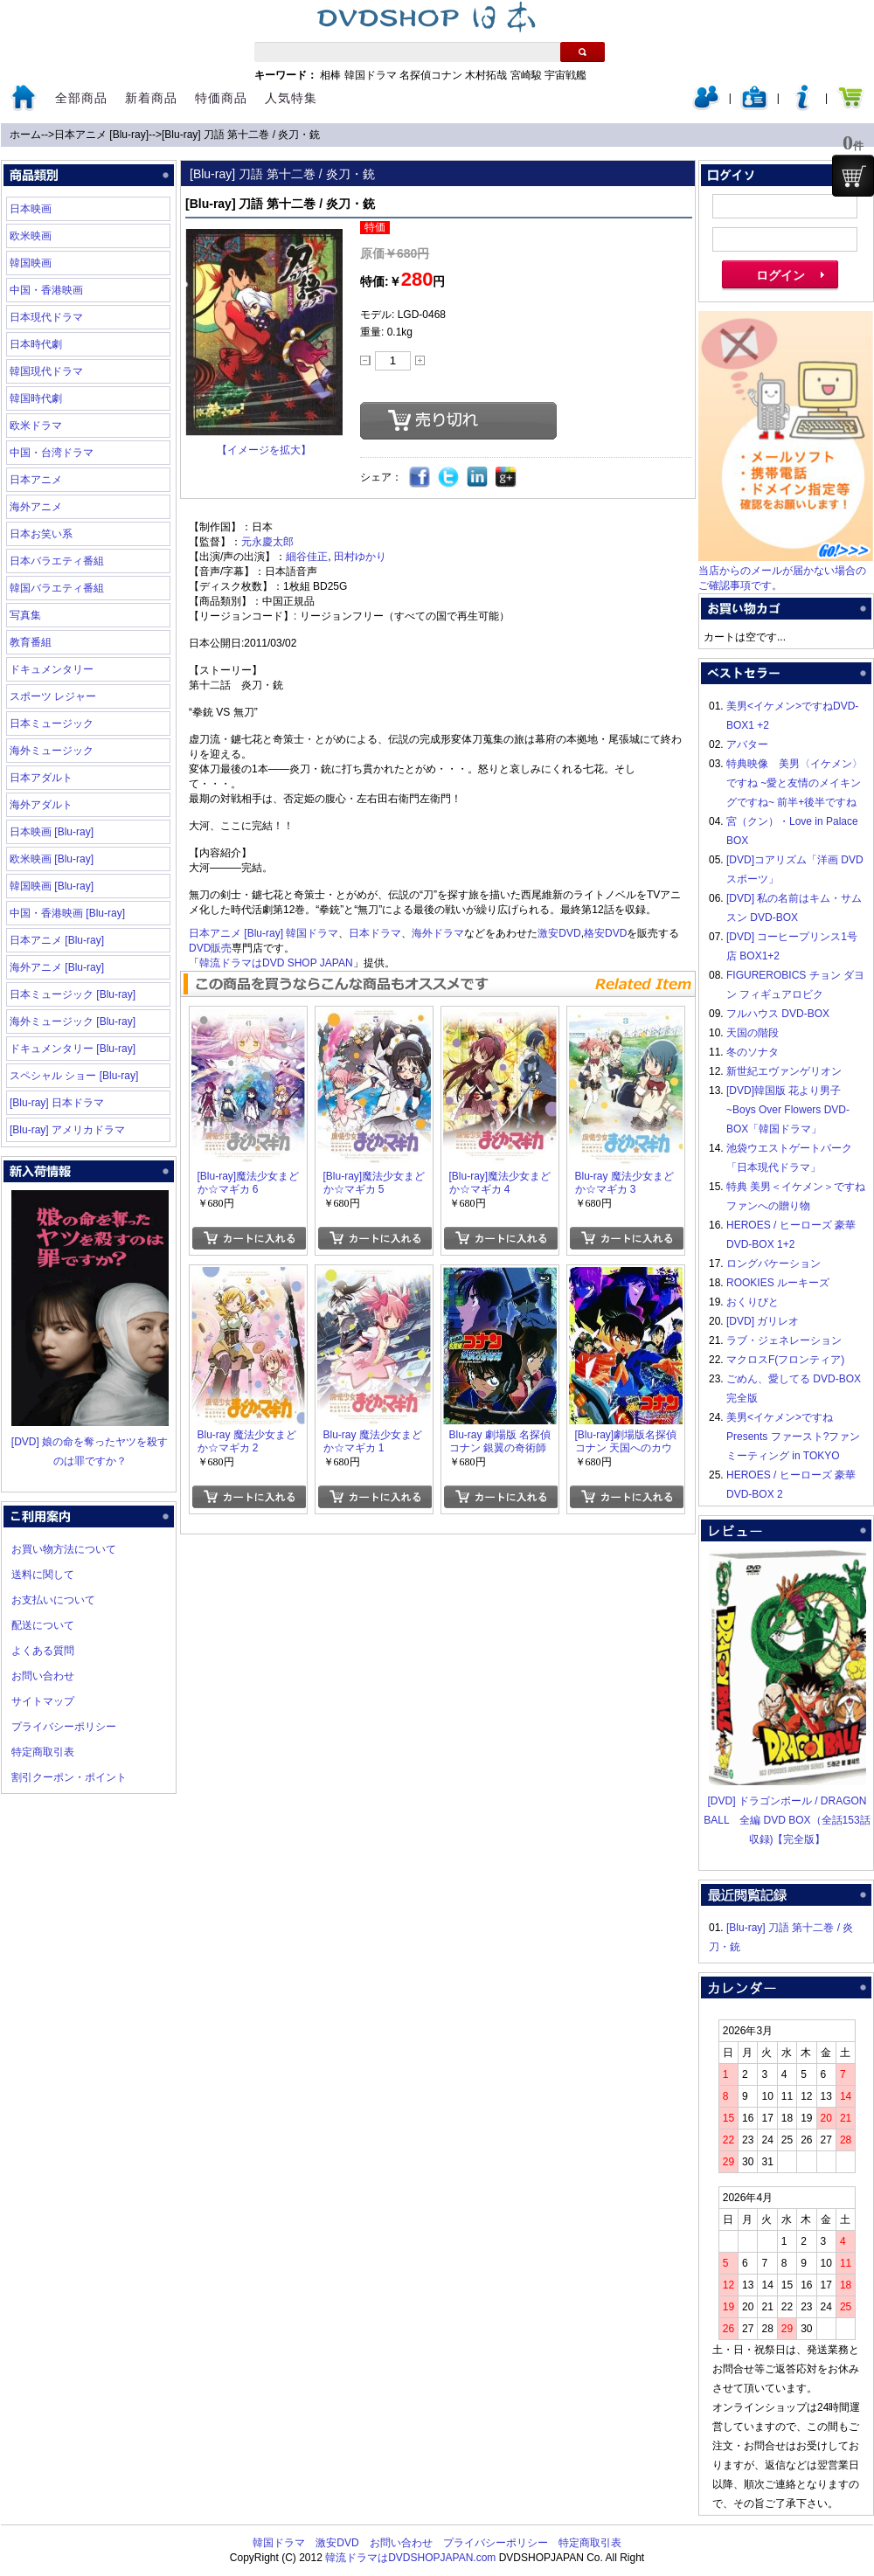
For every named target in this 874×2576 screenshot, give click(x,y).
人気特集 (291, 98)
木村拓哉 (486, 75)
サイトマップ (42, 1701)
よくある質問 (42, 1651)
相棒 (330, 75)
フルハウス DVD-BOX (777, 1014)
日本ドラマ (375, 933)
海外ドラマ (438, 933)
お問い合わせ (42, 1676)
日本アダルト (41, 778)
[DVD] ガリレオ (762, 1321)
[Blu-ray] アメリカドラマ (67, 1130)
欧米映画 (31, 236)
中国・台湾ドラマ (52, 453)
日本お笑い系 (41, 534)
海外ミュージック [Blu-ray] (72, 1021)
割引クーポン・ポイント (69, 1777)
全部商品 (81, 98)
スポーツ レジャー (53, 696)
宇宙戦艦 (565, 75)
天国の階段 (752, 1033)
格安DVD (605, 933)
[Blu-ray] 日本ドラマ (57, 1103)
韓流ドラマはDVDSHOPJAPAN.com (410, 2558)
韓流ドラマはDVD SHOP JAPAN (276, 963)
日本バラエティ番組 (57, 561)
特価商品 (221, 98)
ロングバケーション (773, 1263)
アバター (747, 744)
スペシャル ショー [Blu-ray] (74, 1076)
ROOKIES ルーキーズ (777, 1283)
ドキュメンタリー (52, 669)
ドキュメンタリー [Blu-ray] (72, 1048)
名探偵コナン (430, 75)
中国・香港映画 (46, 290)
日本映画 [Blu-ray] (52, 832)
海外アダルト (41, 805)
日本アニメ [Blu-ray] (101, 134)
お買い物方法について (63, 1549)
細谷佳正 (307, 557)
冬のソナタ (752, 1052)
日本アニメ (36, 480)
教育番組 (31, 642)
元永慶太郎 (267, 542)
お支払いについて (53, 1600)
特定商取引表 (42, 1752)
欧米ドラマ (36, 425)
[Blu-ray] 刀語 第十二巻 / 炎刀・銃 (241, 134)
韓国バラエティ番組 (57, 588)
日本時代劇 (36, 344)
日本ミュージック (52, 723)
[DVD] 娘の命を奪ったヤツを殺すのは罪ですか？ (90, 1441)
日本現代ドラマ (46, 317)
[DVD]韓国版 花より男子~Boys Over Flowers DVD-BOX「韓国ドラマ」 (788, 1109)
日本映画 (31, 209)
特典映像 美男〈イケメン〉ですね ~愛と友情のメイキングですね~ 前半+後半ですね (794, 783)
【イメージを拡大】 (264, 450)
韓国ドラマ (370, 75)
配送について (42, 1625)
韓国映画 (31, 263)
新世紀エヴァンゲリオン (784, 1071)
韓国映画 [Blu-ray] (52, 886)
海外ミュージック (52, 750)
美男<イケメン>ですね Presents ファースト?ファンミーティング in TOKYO (793, 1436)
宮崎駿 (526, 75)
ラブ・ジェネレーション (784, 1340)
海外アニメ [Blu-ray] (57, 967)
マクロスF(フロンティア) (785, 1360)
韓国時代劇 (36, 398)
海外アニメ (36, 507)
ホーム (25, 134)
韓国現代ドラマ (46, 371)
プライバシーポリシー (63, 1727)
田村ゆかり (360, 557)
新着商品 (151, 98)
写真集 (25, 615)
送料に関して (42, 1574)
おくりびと (752, 1302)
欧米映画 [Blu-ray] (52, 859)
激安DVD (559, 933)
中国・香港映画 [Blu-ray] (67, 913)
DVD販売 (210, 948)
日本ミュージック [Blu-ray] (72, 994)
